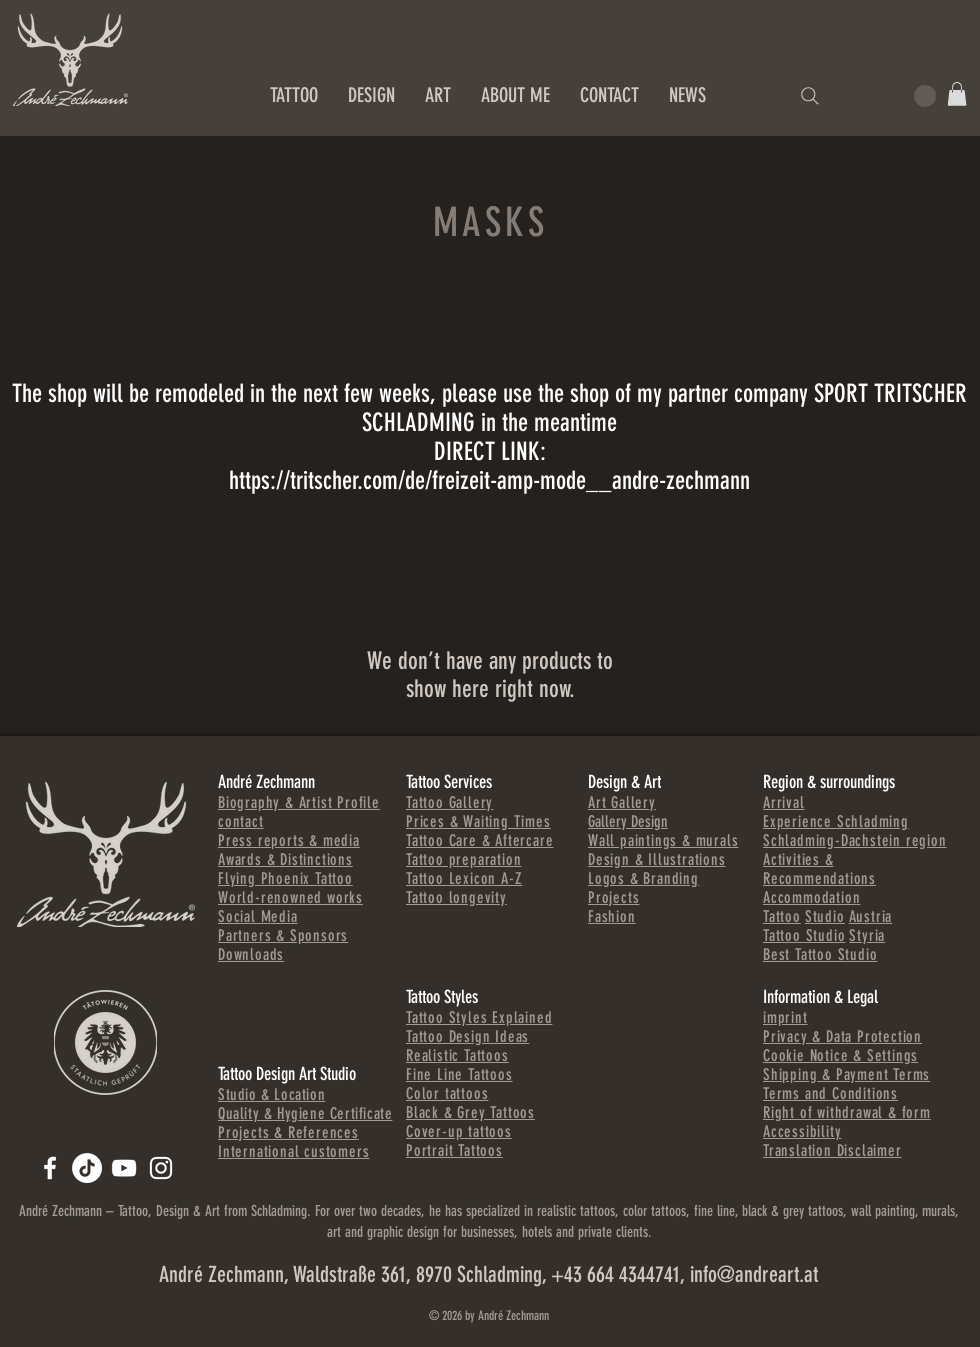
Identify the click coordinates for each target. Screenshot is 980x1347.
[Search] (810, 96)
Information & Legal (820, 997)
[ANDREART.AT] (50, 1168)
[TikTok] (87, 1168)
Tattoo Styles (442, 997)
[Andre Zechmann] (124, 1168)
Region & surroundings (829, 782)
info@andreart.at (754, 1274)
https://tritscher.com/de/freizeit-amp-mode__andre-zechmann (489, 480)
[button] (957, 94)
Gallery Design (628, 821)
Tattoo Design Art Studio (287, 1074)
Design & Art (624, 782)
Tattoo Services (449, 782)
